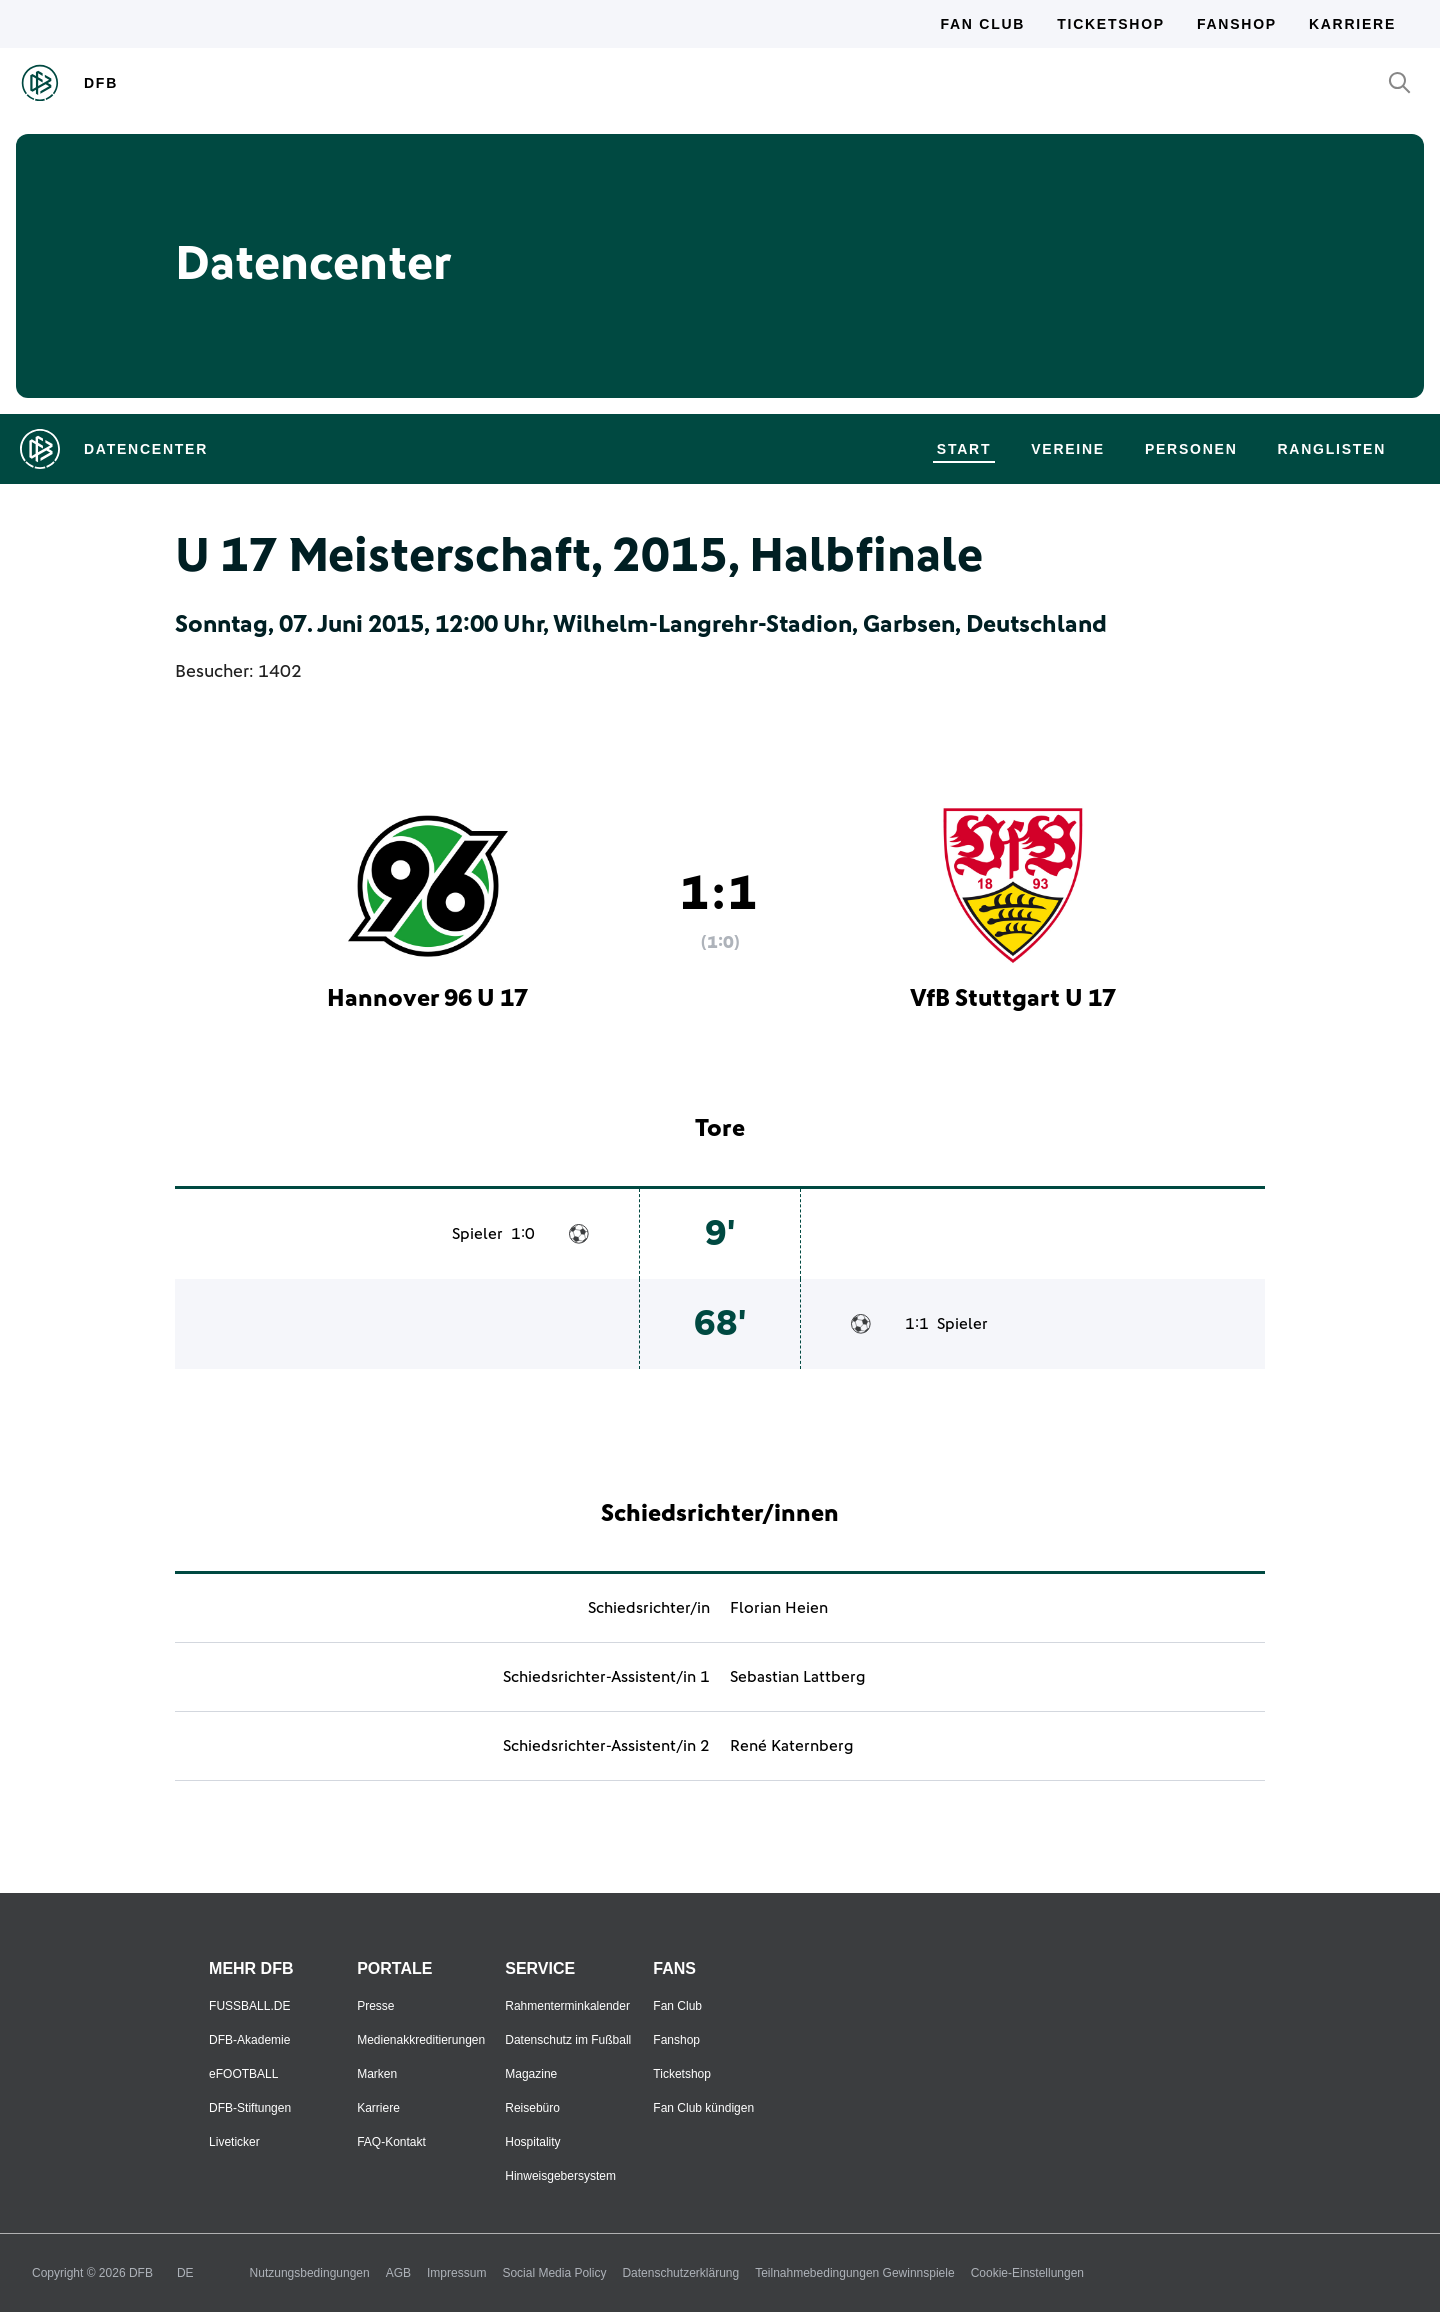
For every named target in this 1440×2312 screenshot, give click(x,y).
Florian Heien (779, 1608)
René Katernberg (792, 1746)
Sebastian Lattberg (798, 1677)
